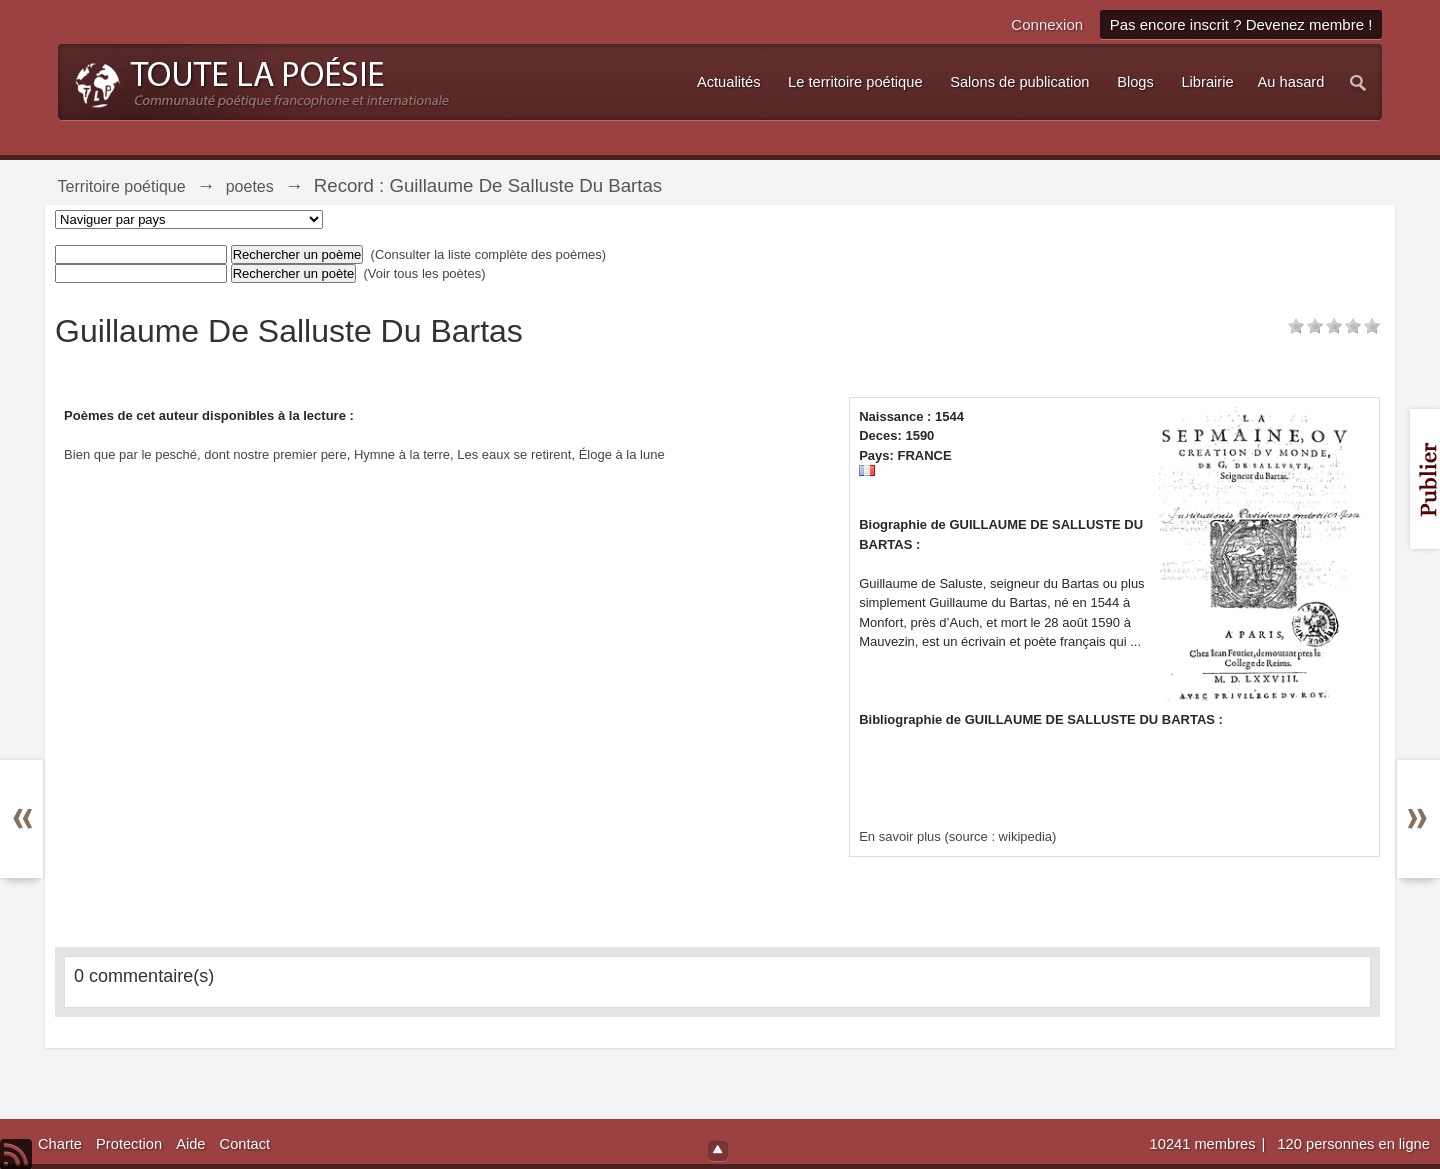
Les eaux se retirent (514, 454)
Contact (245, 1144)
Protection (129, 1144)
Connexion (1047, 24)
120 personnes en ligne (1353, 1144)
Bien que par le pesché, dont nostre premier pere (205, 454)
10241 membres (1205, 1144)
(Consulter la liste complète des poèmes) (489, 254)
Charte (60, 1144)
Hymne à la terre (402, 454)
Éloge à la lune (622, 454)
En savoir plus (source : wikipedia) (957, 836)
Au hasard (1291, 82)
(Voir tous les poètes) (424, 273)
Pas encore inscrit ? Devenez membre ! (1241, 24)
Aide (190, 1144)
